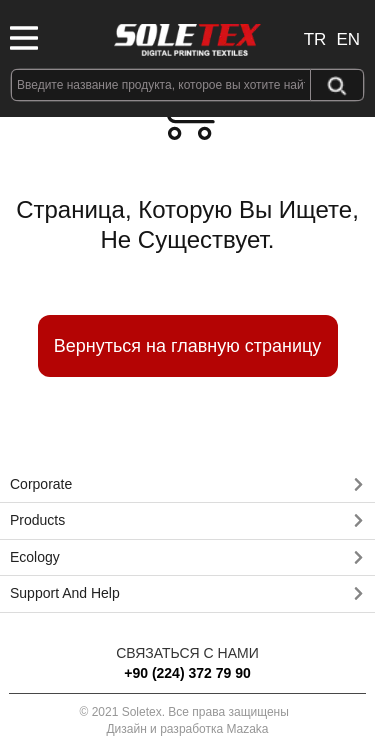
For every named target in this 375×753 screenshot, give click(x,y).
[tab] (187, 485)
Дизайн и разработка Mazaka (187, 729)
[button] (187, 484)
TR (315, 39)
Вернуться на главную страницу (188, 346)
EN (348, 39)
